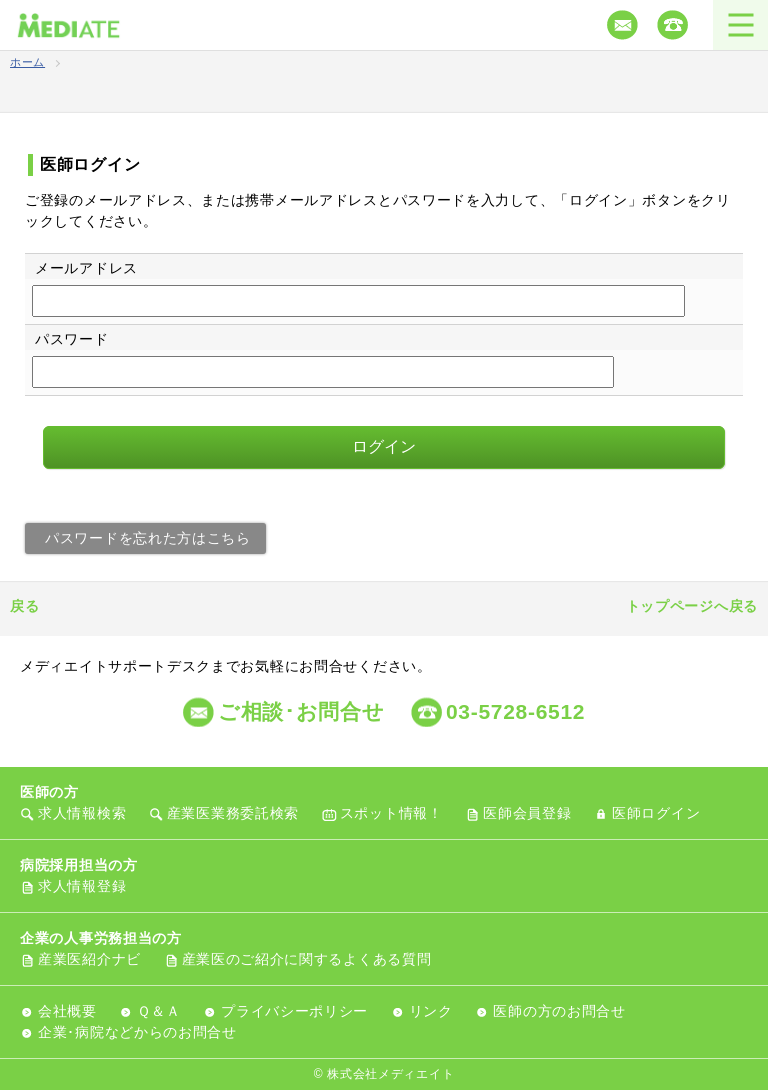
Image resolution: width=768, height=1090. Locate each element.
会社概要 (67, 1011)
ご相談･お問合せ (301, 711)
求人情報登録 (82, 886)
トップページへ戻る (692, 606)
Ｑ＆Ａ (158, 1011)
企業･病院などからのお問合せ (137, 1032)
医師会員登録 (527, 813)
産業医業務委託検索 (233, 813)
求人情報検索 (82, 813)
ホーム (27, 62)
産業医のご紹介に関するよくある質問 (307, 959)
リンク (431, 1011)
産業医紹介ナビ (89, 959)
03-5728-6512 (515, 711)
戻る (24, 606)
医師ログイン (656, 813)
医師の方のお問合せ (559, 1011)
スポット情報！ (391, 813)
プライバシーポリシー (294, 1011)
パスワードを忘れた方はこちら (148, 538)
